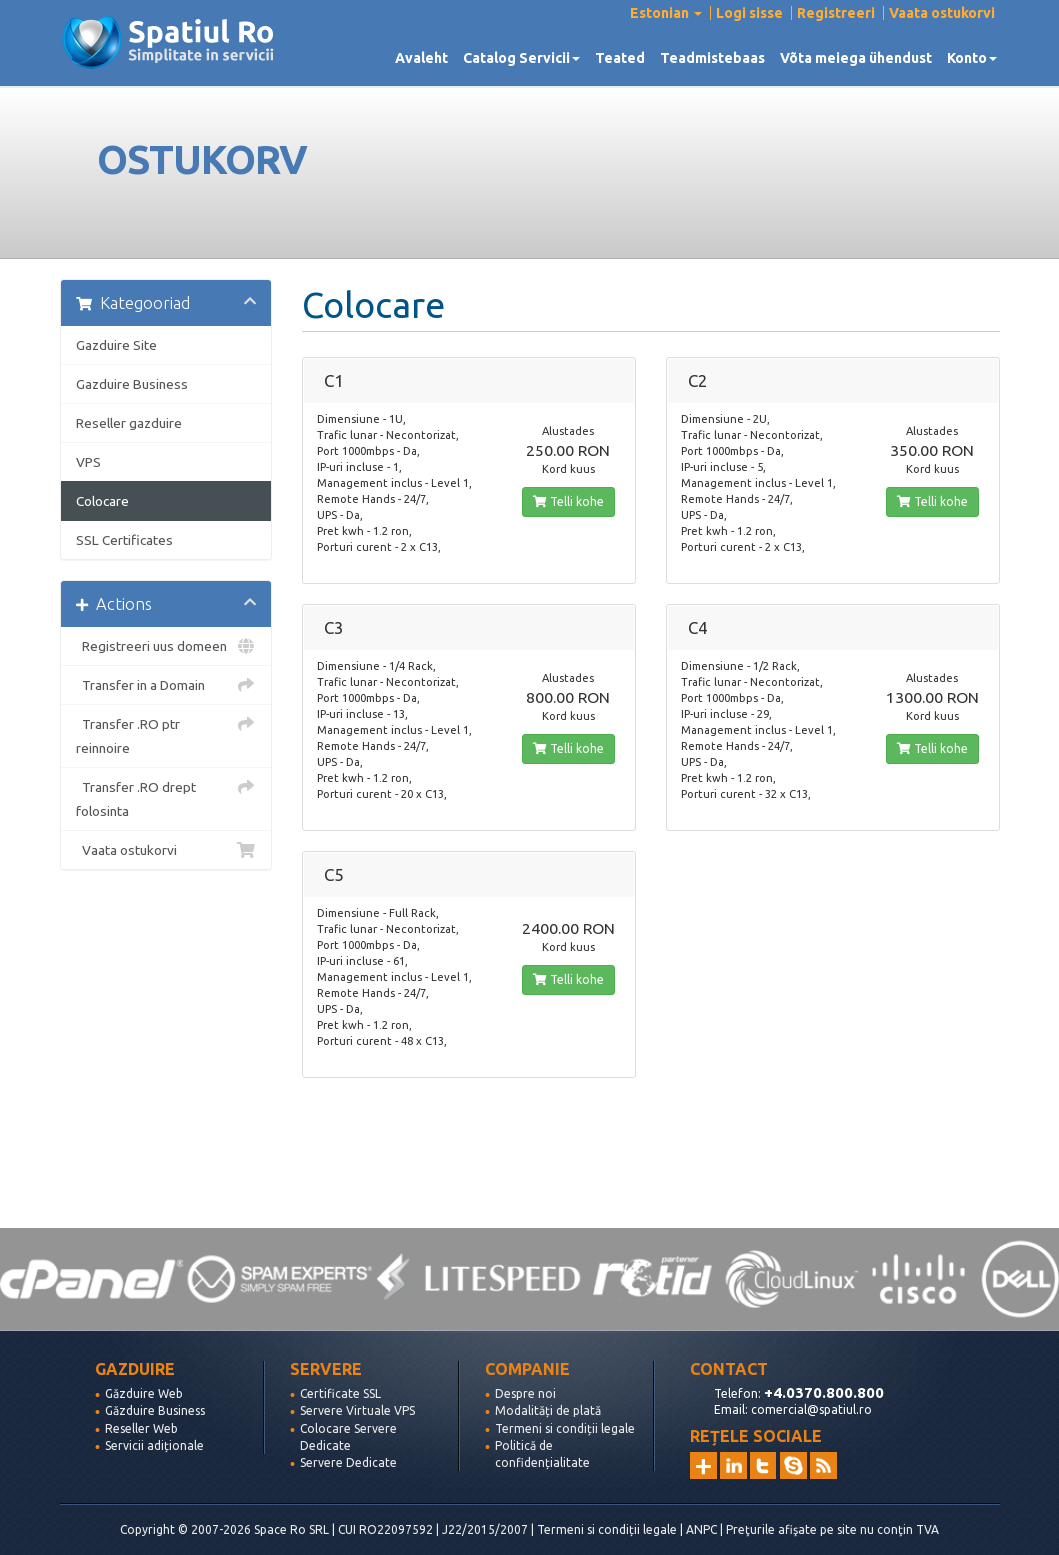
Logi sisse (749, 13)
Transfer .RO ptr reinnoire (166, 734)
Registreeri (836, 13)
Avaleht (421, 58)
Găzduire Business (155, 1410)
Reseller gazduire (129, 423)
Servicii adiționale (154, 1445)
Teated (620, 58)
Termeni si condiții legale (565, 1428)
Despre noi (525, 1393)
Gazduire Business (132, 384)
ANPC (701, 1529)
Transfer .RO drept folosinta (166, 797)
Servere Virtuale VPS (357, 1410)
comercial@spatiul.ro (811, 1409)
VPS (88, 462)
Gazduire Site (116, 345)
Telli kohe (568, 501)
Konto (972, 58)
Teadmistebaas (712, 58)
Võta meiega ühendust (856, 58)
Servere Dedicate (348, 1462)
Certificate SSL (340, 1393)
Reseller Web (141, 1428)
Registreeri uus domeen (166, 646)
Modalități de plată (548, 1410)
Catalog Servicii (521, 58)
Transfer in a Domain (166, 685)
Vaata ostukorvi (942, 13)
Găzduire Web (144, 1393)
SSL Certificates (124, 540)
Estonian (666, 13)
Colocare (102, 501)
